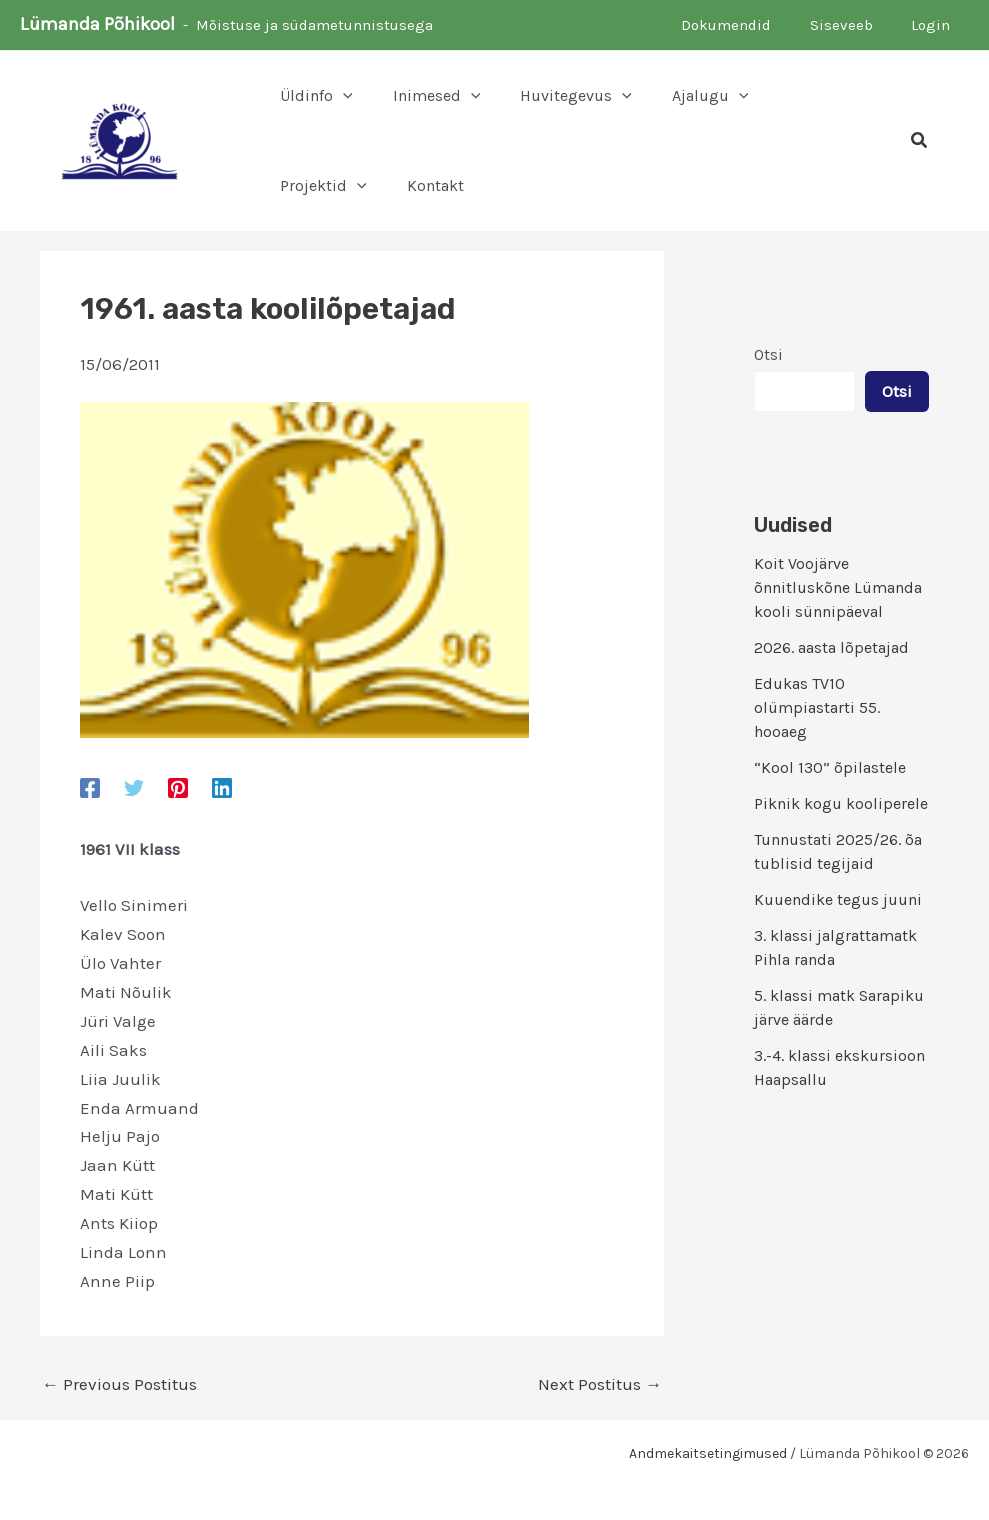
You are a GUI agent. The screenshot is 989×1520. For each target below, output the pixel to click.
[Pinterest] (178, 787)
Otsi (768, 354)
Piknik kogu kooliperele (841, 803)
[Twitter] (134, 787)
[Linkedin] (222, 787)
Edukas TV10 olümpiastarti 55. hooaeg (817, 707)
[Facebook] (90, 787)
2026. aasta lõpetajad (831, 647)
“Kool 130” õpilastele (830, 767)
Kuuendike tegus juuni (838, 899)
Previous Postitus (119, 1384)
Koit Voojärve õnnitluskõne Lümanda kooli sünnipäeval (838, 587)
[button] (343, 96)
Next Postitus (600, 1384)
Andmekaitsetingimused (708, 1453)
